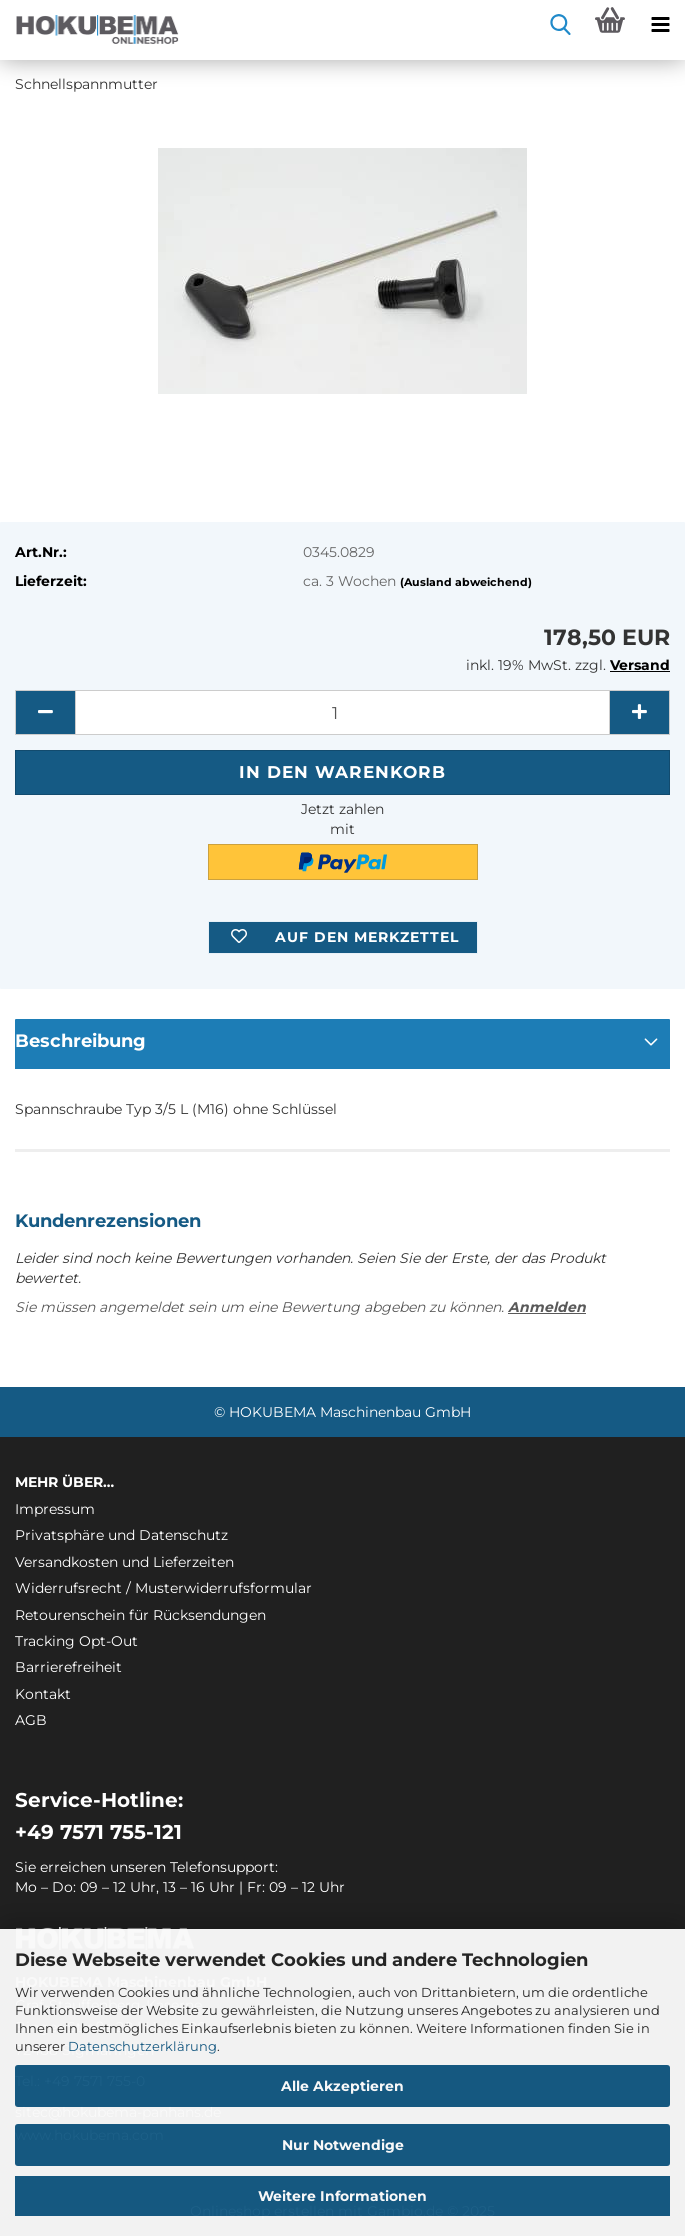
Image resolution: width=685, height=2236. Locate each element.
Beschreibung (80, 1041)
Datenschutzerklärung (142, 2046)
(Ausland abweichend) (466, 582)
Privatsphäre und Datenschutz (121, 1535)
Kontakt (43, 1694)
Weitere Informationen (342, 2196)
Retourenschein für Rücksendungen (140, 1615)
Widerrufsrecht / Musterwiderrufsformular (163, 1588)
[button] (45, 712)
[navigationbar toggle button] (660, 25)
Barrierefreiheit (68, 1667)
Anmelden (547, 1307)
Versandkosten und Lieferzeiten (124, 1562)
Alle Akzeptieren (342, 2086)
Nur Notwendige (343, 2145)
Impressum (55, 1509)
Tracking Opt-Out (76, 1641)
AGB (31, 1720)
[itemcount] (342, 712)
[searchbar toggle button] (560, 25)
